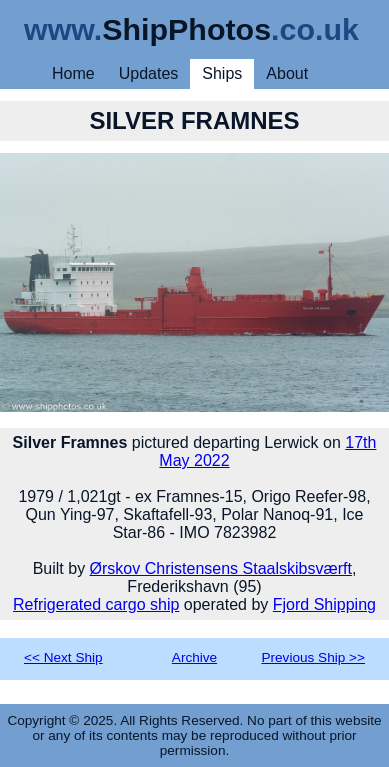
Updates (149, 73)
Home (73, 73)
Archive (194, 657)
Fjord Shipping (324, 604)
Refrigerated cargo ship (96, 604)
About (287, 73)
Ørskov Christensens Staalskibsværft (221, 568)
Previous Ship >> (313, 657)
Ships (222, 73)
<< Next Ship (63, 657)
